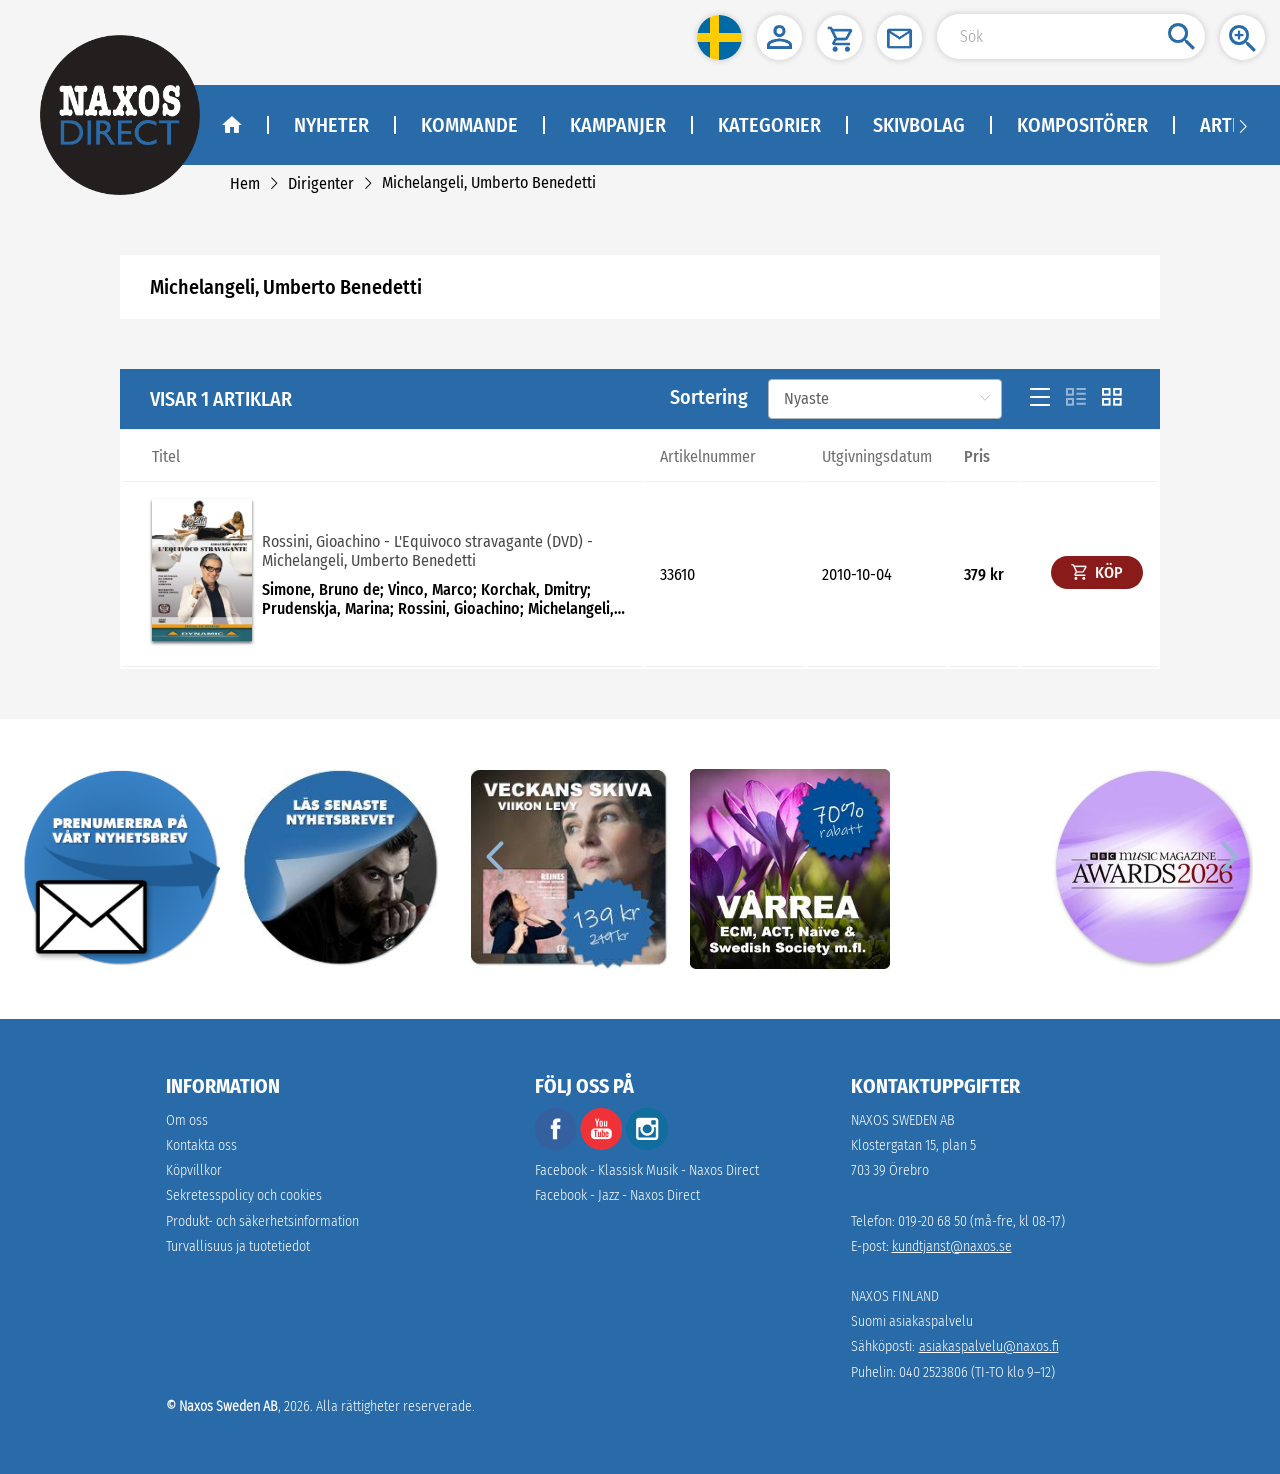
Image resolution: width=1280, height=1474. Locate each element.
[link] (245, 183)
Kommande (469, 125)
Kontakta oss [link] (201, 1145)
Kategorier (769, 125)
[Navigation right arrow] (1243, 125)
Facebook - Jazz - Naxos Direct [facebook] (617, 1195)
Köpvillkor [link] (194, 1170)
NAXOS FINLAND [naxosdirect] (895, 1296)
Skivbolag (919, 125)
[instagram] (647, 1145)
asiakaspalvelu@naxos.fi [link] (989, 1346)
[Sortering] (885, 399)
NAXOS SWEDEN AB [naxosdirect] (903, 1120)
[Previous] (494, 856)
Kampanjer (618, 125)
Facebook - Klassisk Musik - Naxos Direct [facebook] (647, 1170)
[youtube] (603, 1145)
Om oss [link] (187, 1120)
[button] (719, 37)
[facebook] (556, 1145)
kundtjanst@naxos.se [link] (952, 1246)
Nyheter (331, 125)
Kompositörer (1082, 125)
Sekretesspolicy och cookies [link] (244, 1195)
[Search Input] (1071, 36)
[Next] (1226, 856)
